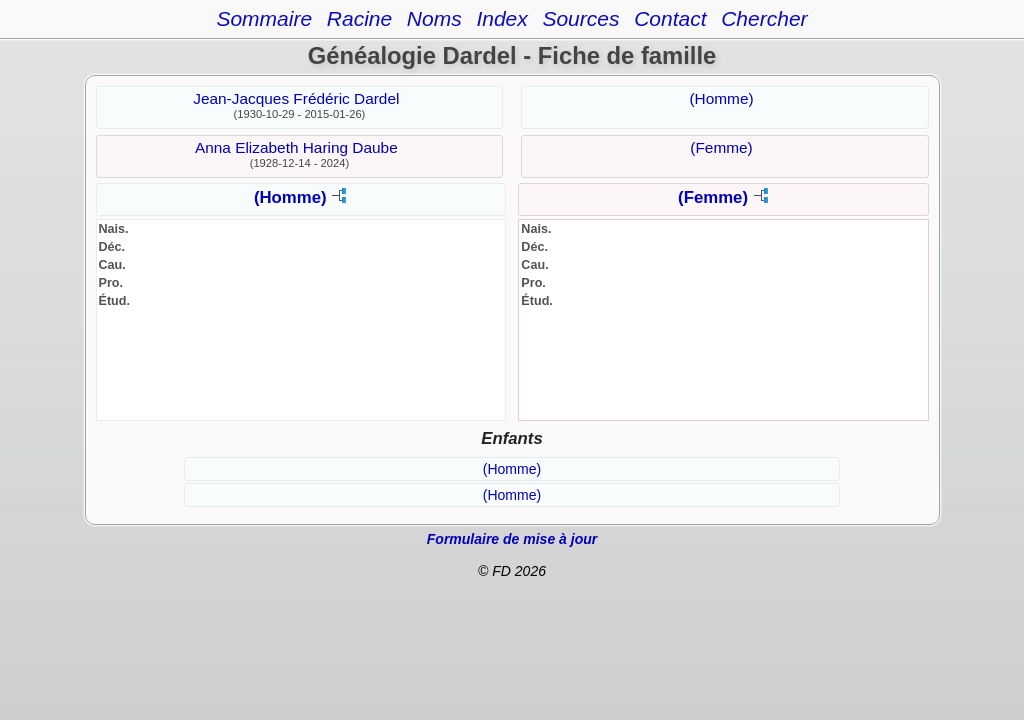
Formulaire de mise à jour (512, 539)
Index (501, 18)
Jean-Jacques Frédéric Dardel (296, 98)
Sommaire (264, 18)
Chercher (764, 18)
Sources (580, 18)
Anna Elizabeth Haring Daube (296, 147)
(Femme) (721, 147)
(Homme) (721, 98)
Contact (670, 18)
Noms (434, 18)
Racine (359, 18)
